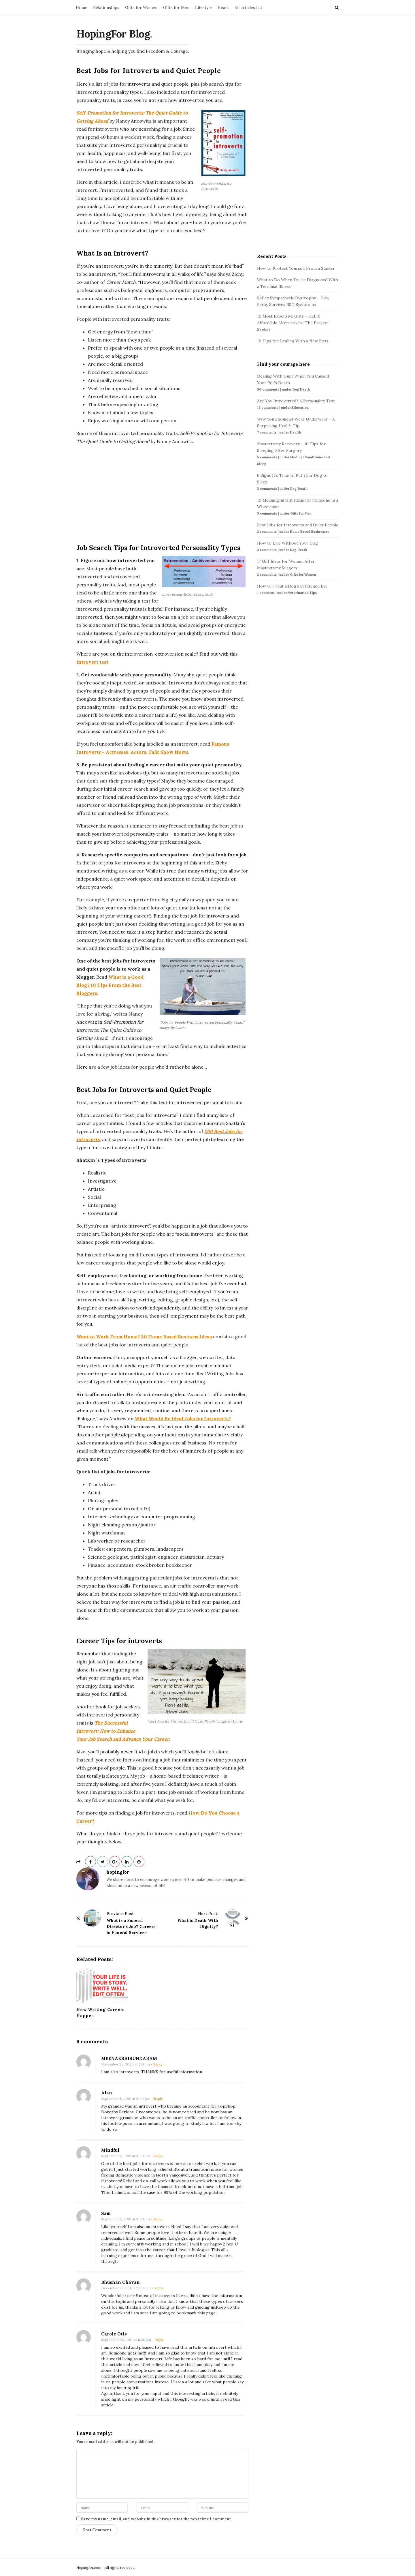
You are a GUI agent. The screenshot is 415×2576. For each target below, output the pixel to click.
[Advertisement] (162, 490)
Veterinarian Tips (302, 593)
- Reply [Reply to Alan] (157, 2098)
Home (81, 7)
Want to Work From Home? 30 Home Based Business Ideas (144, 1336)
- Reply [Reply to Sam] (156, 2219)
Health (295, 432)
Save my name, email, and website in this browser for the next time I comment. (156, 2519)
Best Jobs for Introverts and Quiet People (297, 525)
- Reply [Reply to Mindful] (156, 2156)
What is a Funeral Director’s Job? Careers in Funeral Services (131, 1926)
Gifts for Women (141, 7)
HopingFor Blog (113, 33)
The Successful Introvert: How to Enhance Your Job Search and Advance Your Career (122, 1731)
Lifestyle (203, 7)
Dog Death (301, 389)
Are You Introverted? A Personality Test (296, 401)
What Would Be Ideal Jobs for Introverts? (183, 1418)
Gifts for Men (176, 7)
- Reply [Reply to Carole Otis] (157, 2339)
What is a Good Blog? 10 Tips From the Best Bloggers (110, 985)
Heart (223, 7)
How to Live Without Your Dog (287, 543)
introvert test (92, 662)
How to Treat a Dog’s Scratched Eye (292, 586)
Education (300, 408)
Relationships (106, 7)
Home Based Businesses (309, 532)
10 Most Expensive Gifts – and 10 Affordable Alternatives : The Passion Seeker (293, 323)
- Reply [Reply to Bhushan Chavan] (157, 2288)
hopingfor (117, 1872)
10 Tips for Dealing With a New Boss (292, 341)
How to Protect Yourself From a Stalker (296, 268)
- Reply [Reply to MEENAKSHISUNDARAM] (156, 2064)
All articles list (248, 7)
